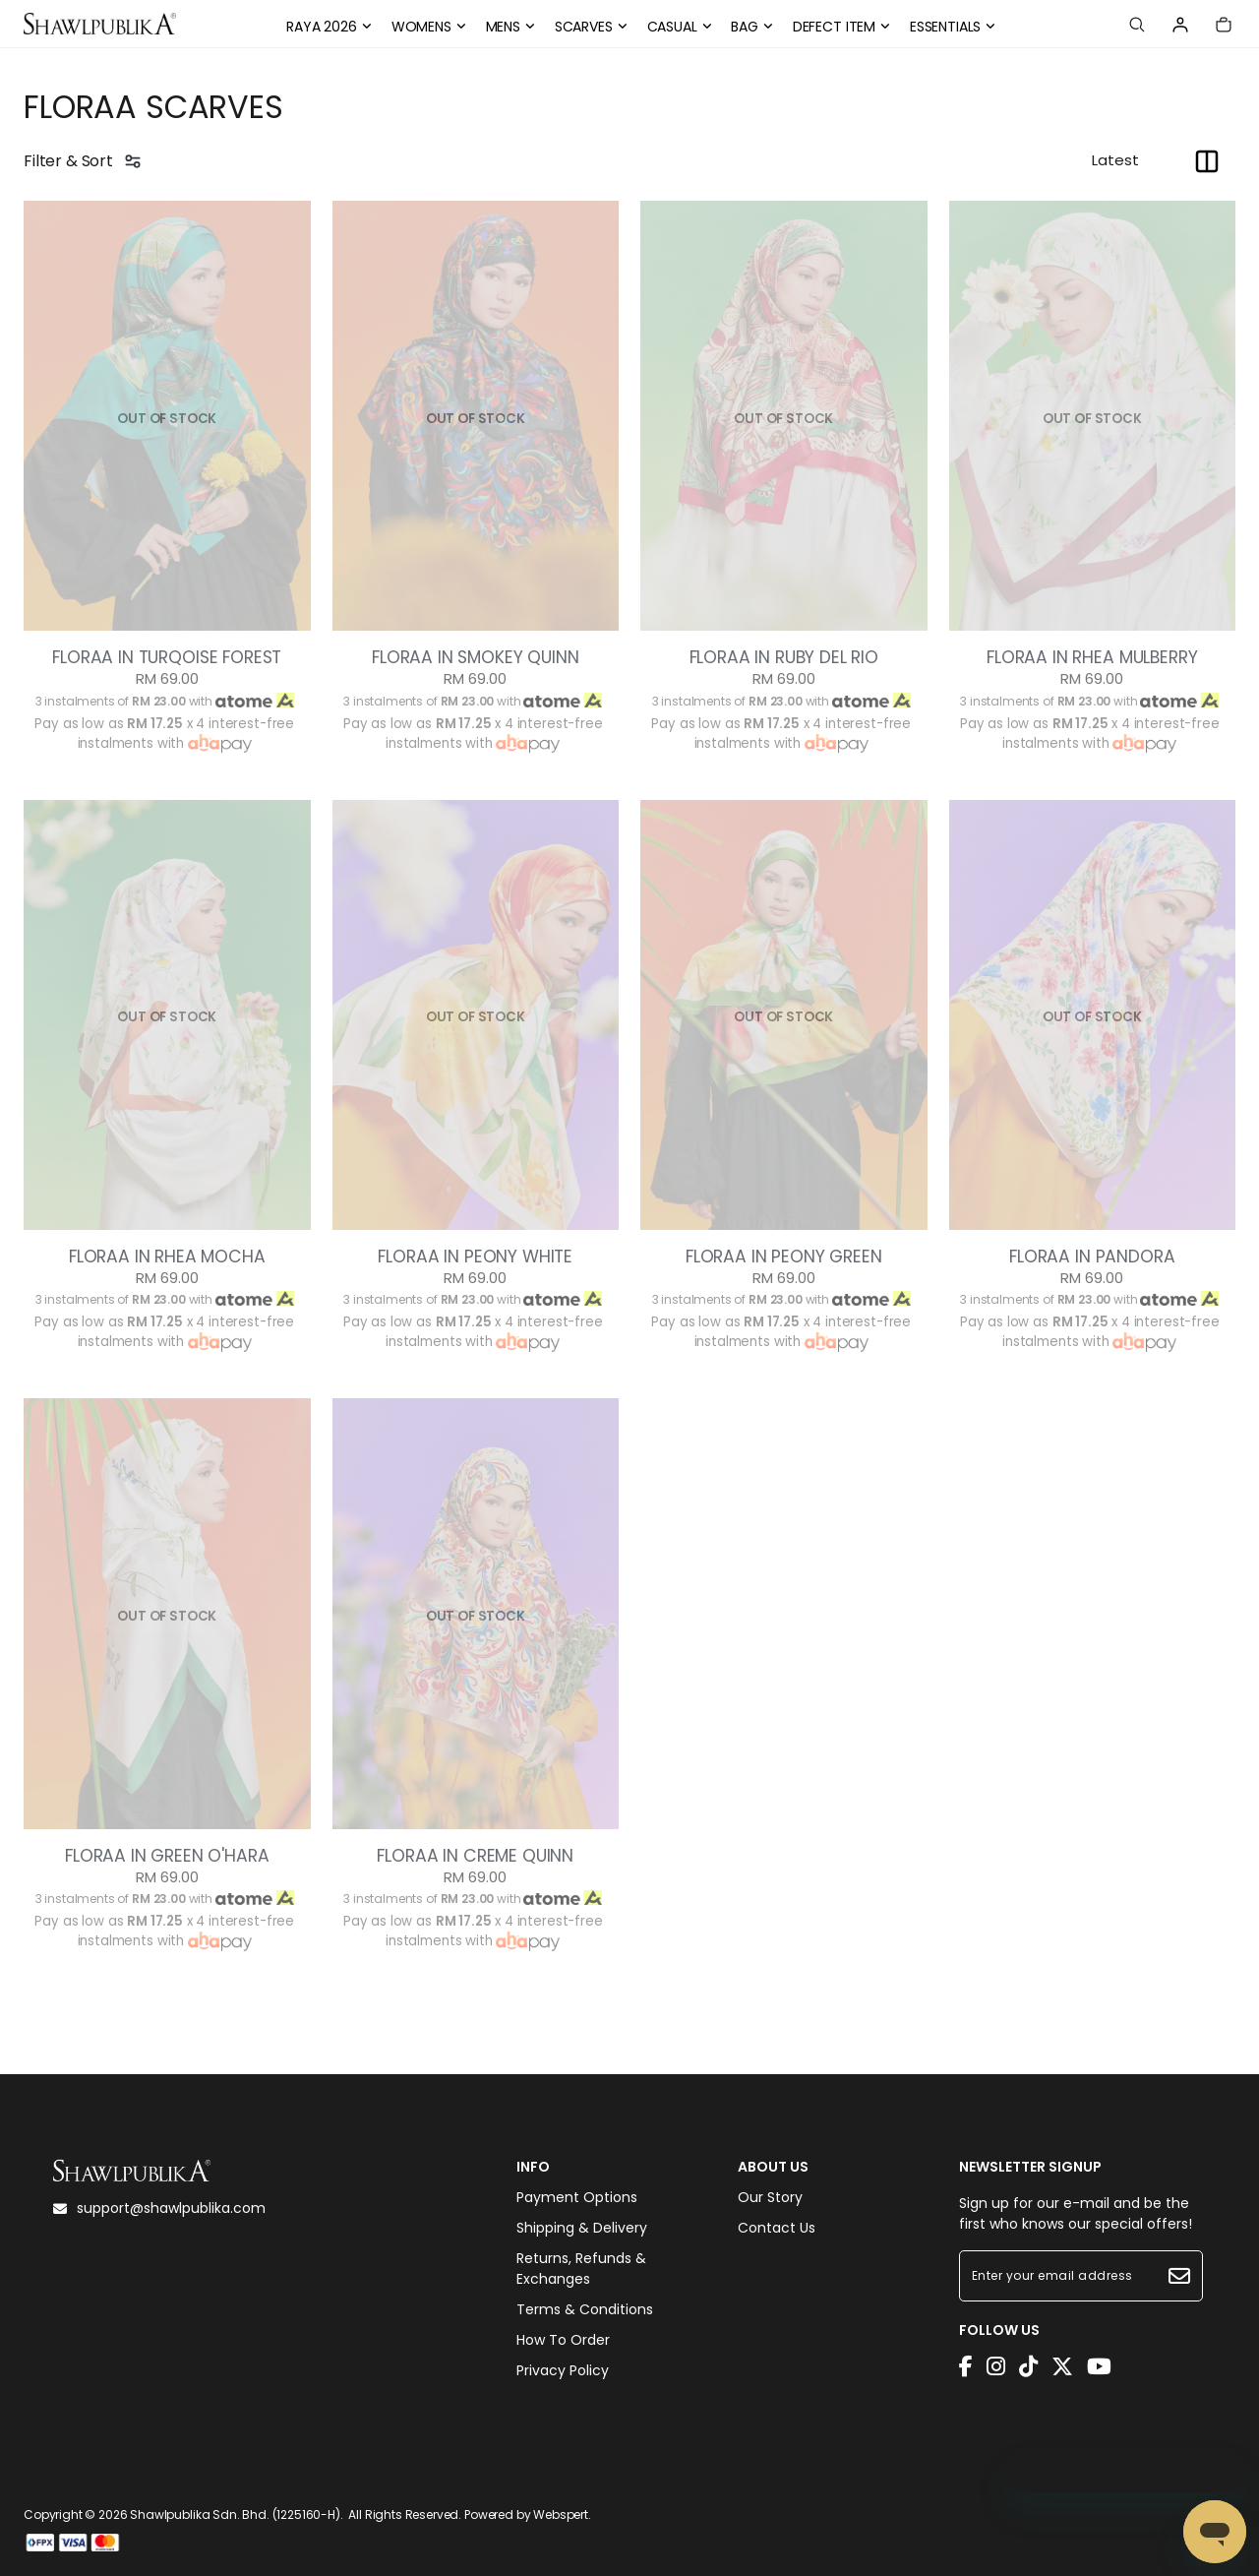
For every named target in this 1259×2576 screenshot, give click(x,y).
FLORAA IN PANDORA (1092, 1256)
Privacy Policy (562, 2376)
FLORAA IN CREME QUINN (475, 1856)
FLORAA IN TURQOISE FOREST (166, 657)
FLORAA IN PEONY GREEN (783, 1256)
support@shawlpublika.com (159, 2208)
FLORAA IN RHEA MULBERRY (1092, 657)
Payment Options (576, 2203)
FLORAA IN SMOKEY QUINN (475, 657)
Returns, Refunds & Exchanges (581, 2274)
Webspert (560, 2514)
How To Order (563, 2346)
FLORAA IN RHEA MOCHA (167, 1256)
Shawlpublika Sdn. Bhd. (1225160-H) (235, 2514)
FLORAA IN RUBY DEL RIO (783, 657)
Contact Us (776, 2233)
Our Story (770, 2203)
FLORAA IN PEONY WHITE (475, 1256)
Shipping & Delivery (581, 2233)
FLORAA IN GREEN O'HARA (167, 1856)
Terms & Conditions (584, 2315)
